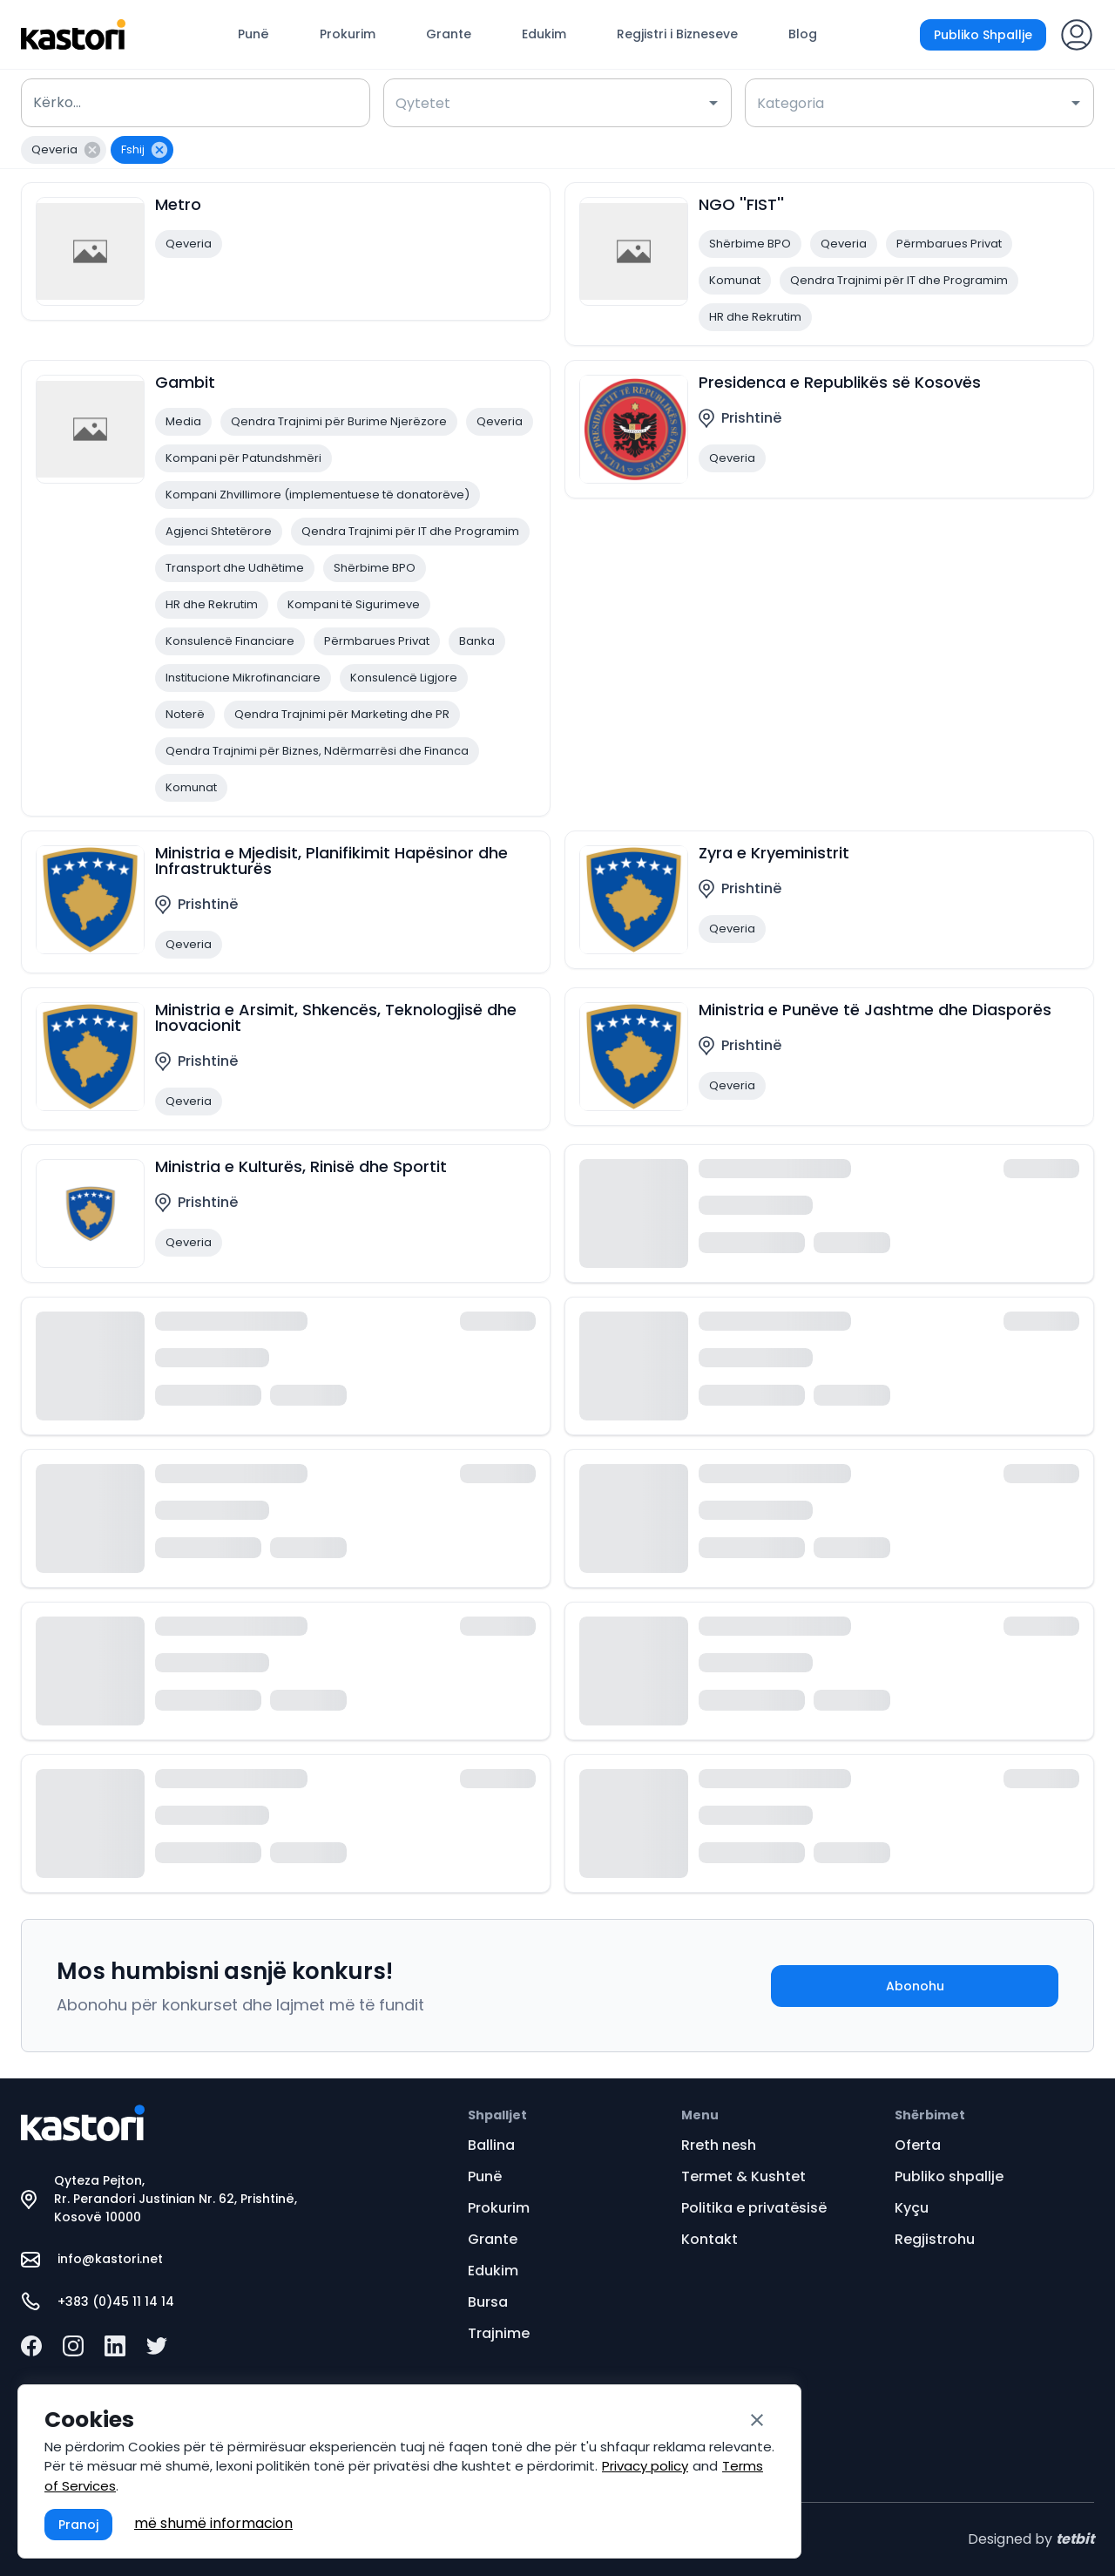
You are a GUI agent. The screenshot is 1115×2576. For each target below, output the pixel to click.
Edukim (544, 34)
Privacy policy (645, 2466)
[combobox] (545, 102)
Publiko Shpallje (983, 35)
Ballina (491, 2145)
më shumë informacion (213, 2523)
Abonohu (915, 1986)
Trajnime (499, 2333)
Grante (448, 34)
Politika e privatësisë (754, 2208)
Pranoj (78, 2524)
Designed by (1031, 2539)
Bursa (488, 2302)
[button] (63, 150)
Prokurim (347, 34)
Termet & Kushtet (743, 2176)
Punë (253, 34)
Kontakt (709, 2239)
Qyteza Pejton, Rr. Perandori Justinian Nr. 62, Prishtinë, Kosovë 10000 (159, 2199)
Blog (802, 34)
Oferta (918, 2145)
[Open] (713, 103)
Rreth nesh (718, 2145)
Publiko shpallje (949, 2176)
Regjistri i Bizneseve (677, 34)
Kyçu (912, 2208)
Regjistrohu (935, 2239)
